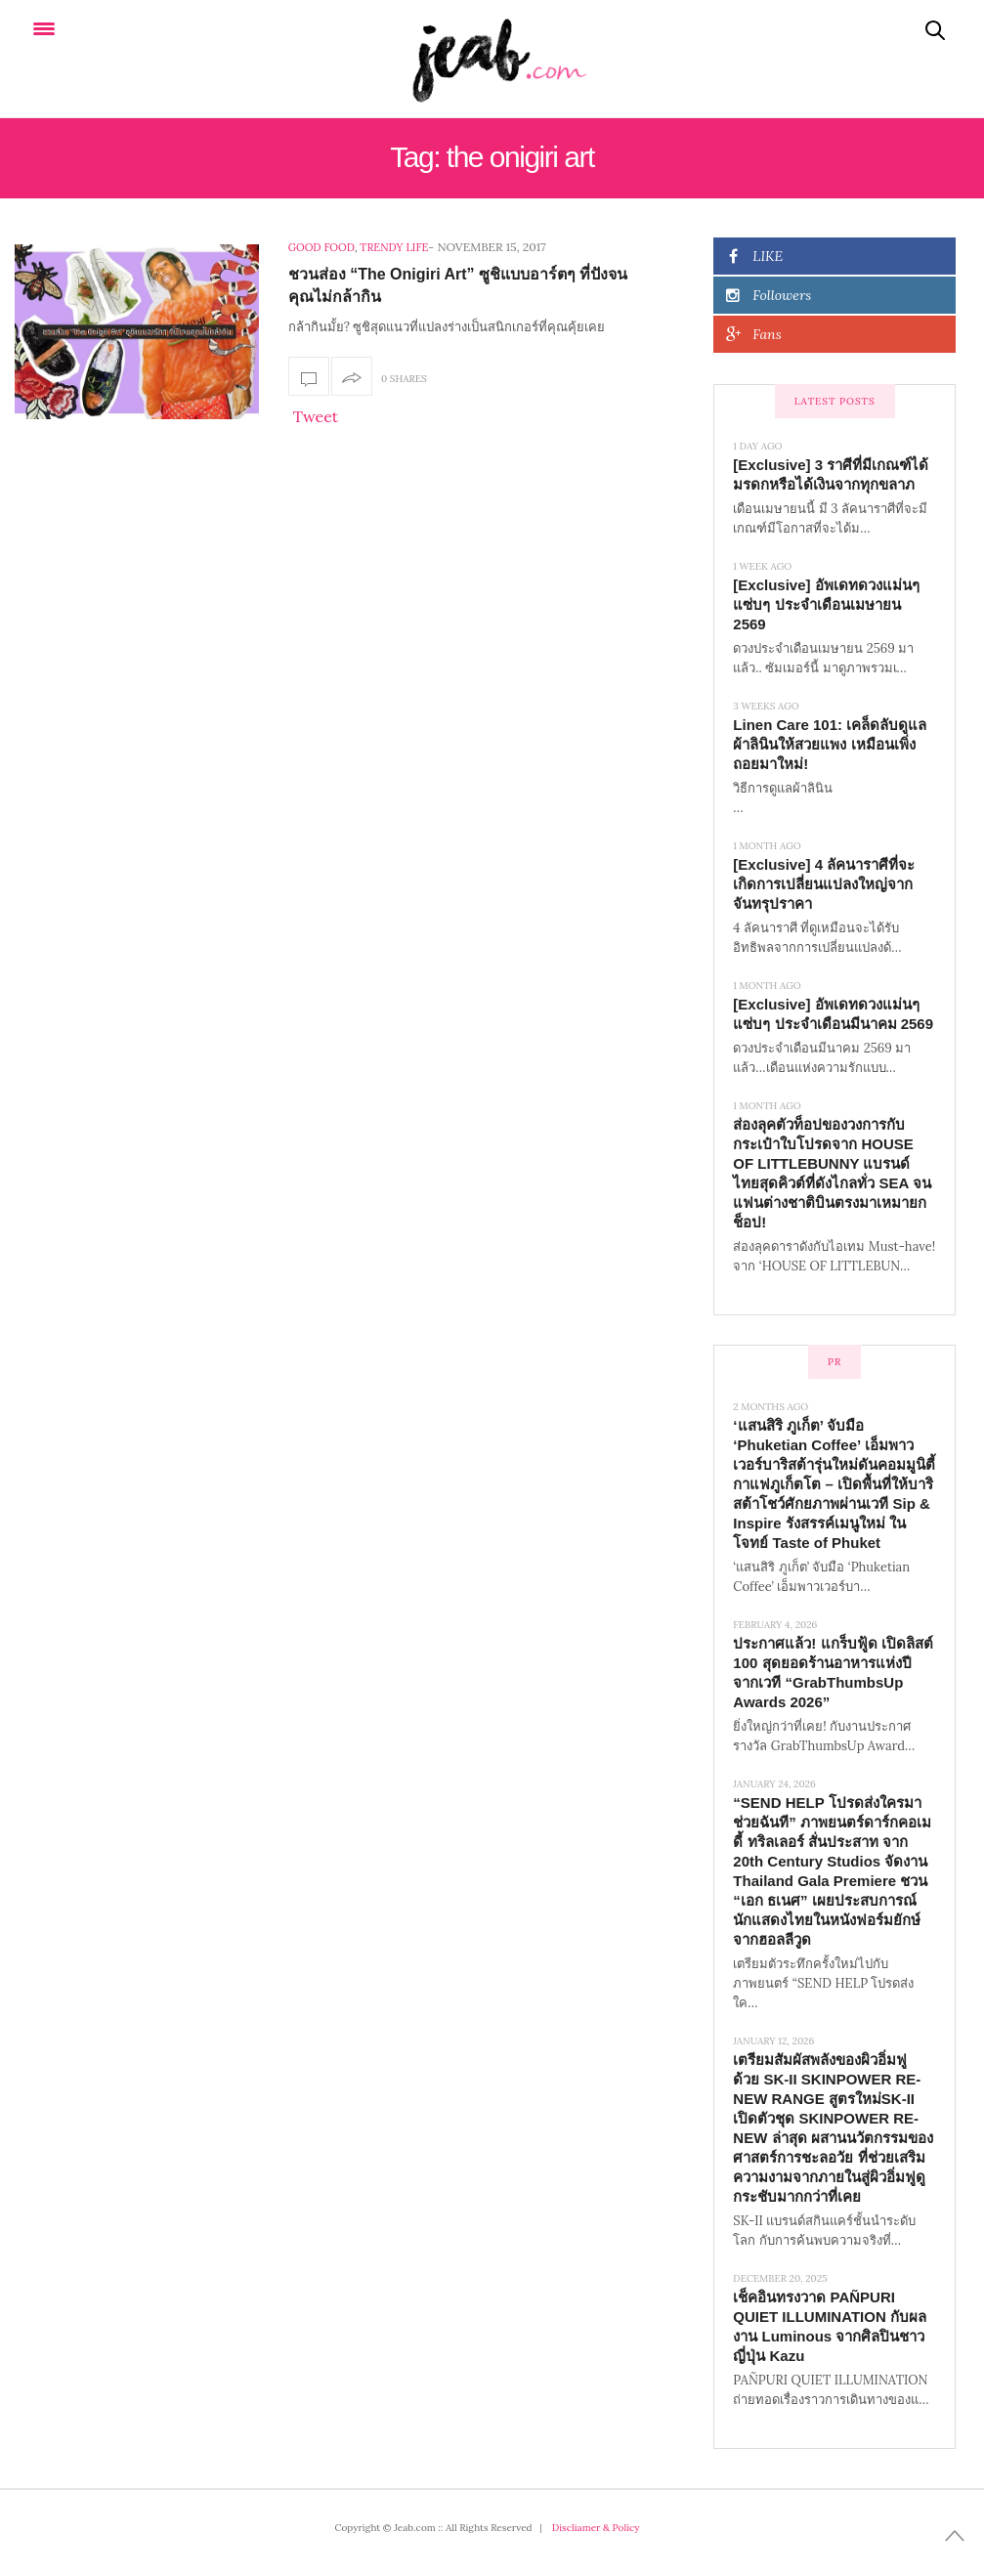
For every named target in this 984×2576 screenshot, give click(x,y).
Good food (321, 247)
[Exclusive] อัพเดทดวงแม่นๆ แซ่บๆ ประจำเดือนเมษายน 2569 (826, 604)
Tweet (315, 416)
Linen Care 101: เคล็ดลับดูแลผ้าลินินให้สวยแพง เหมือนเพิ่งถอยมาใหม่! (829, 744)
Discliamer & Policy (596, 2527)
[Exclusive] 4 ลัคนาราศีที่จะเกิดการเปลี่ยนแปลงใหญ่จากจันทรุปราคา (824, 884)
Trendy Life (394, 247)
